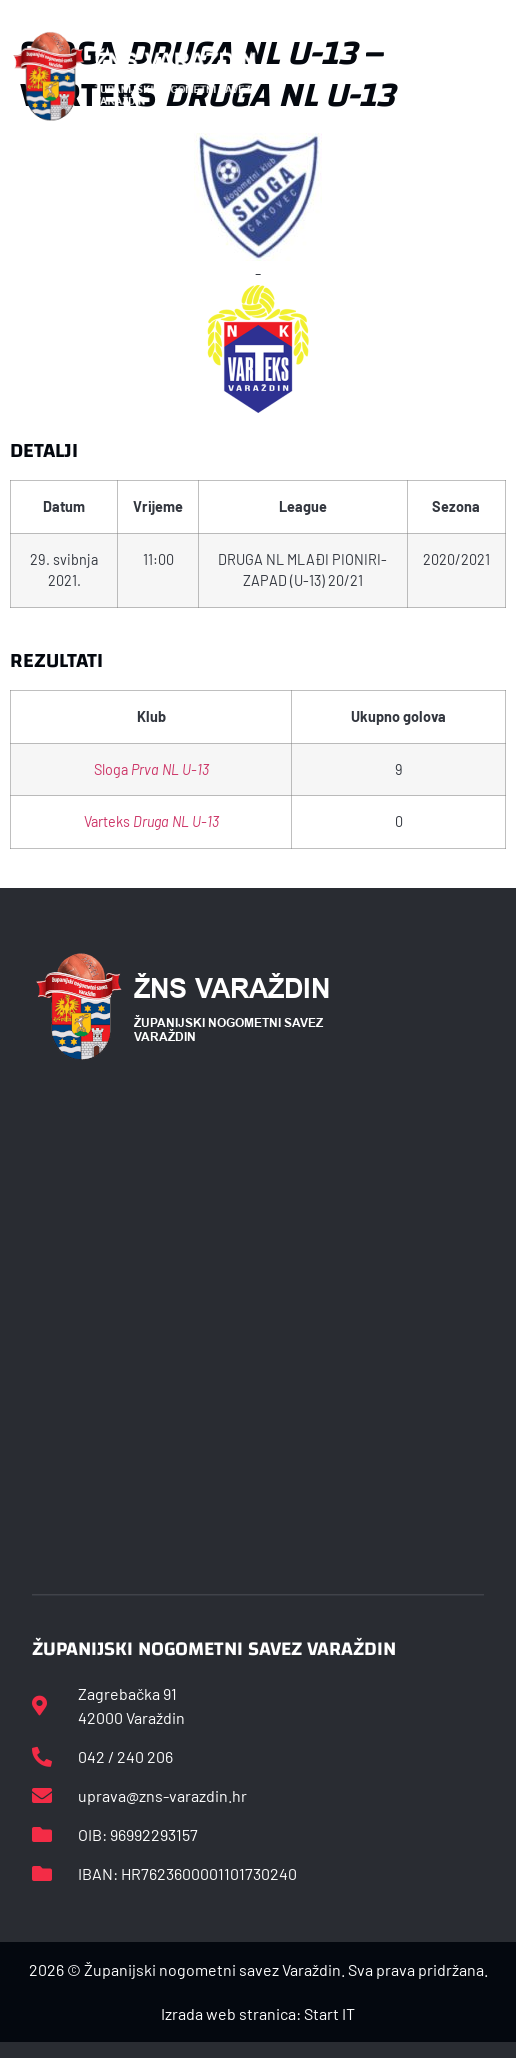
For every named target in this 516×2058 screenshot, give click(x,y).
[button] (492, 76)
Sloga (151, 769)
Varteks (151, 821)
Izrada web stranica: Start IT (258, 2013)
